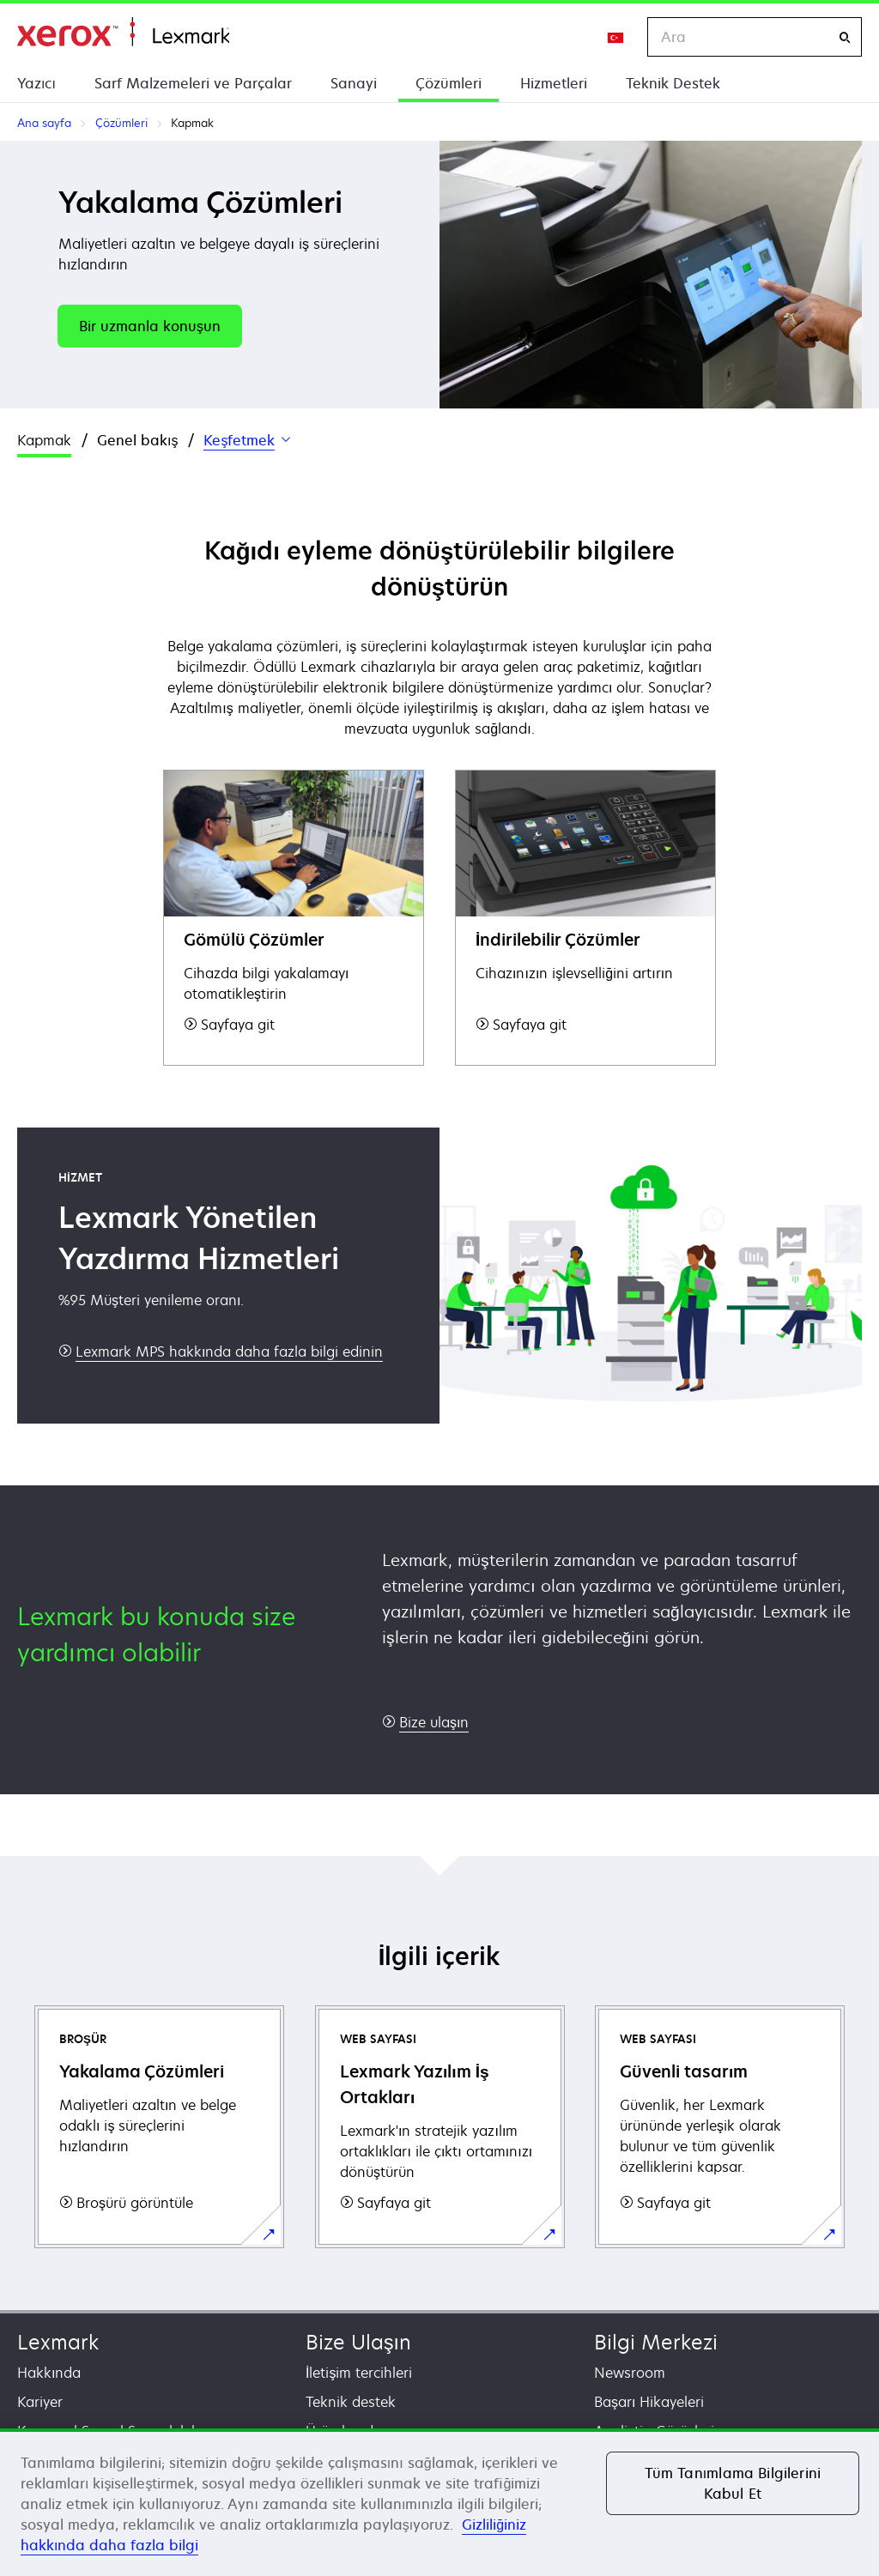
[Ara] (844, 37)
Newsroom (629, 2372)
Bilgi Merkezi (656, 2342)
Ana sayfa (123, 32)
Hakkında (49, 2372)
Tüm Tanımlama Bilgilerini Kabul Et (733, 2483)
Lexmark (58, 2342)
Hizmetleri (553, 83)
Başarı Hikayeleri (649, 2401)
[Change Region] (616, 37)
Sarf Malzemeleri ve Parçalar (193, 83)
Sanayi (353, 83)
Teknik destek (351, 2401)
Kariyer (40, 2401)
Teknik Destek (673, 83)
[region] (439, 2502)
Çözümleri (448, 83)
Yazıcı (36, 83)
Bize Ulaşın (358, 2342)
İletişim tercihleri (359, 2372)
